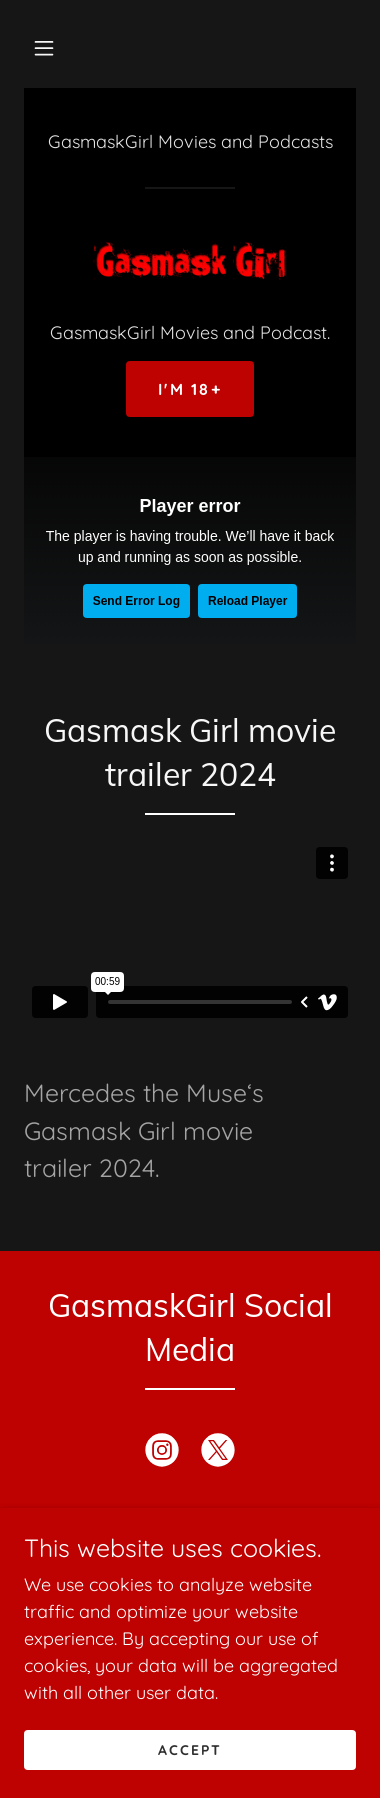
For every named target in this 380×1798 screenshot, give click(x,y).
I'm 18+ (190, 389)
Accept (190, 1750)
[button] (44, 48)
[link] (190, 261)
